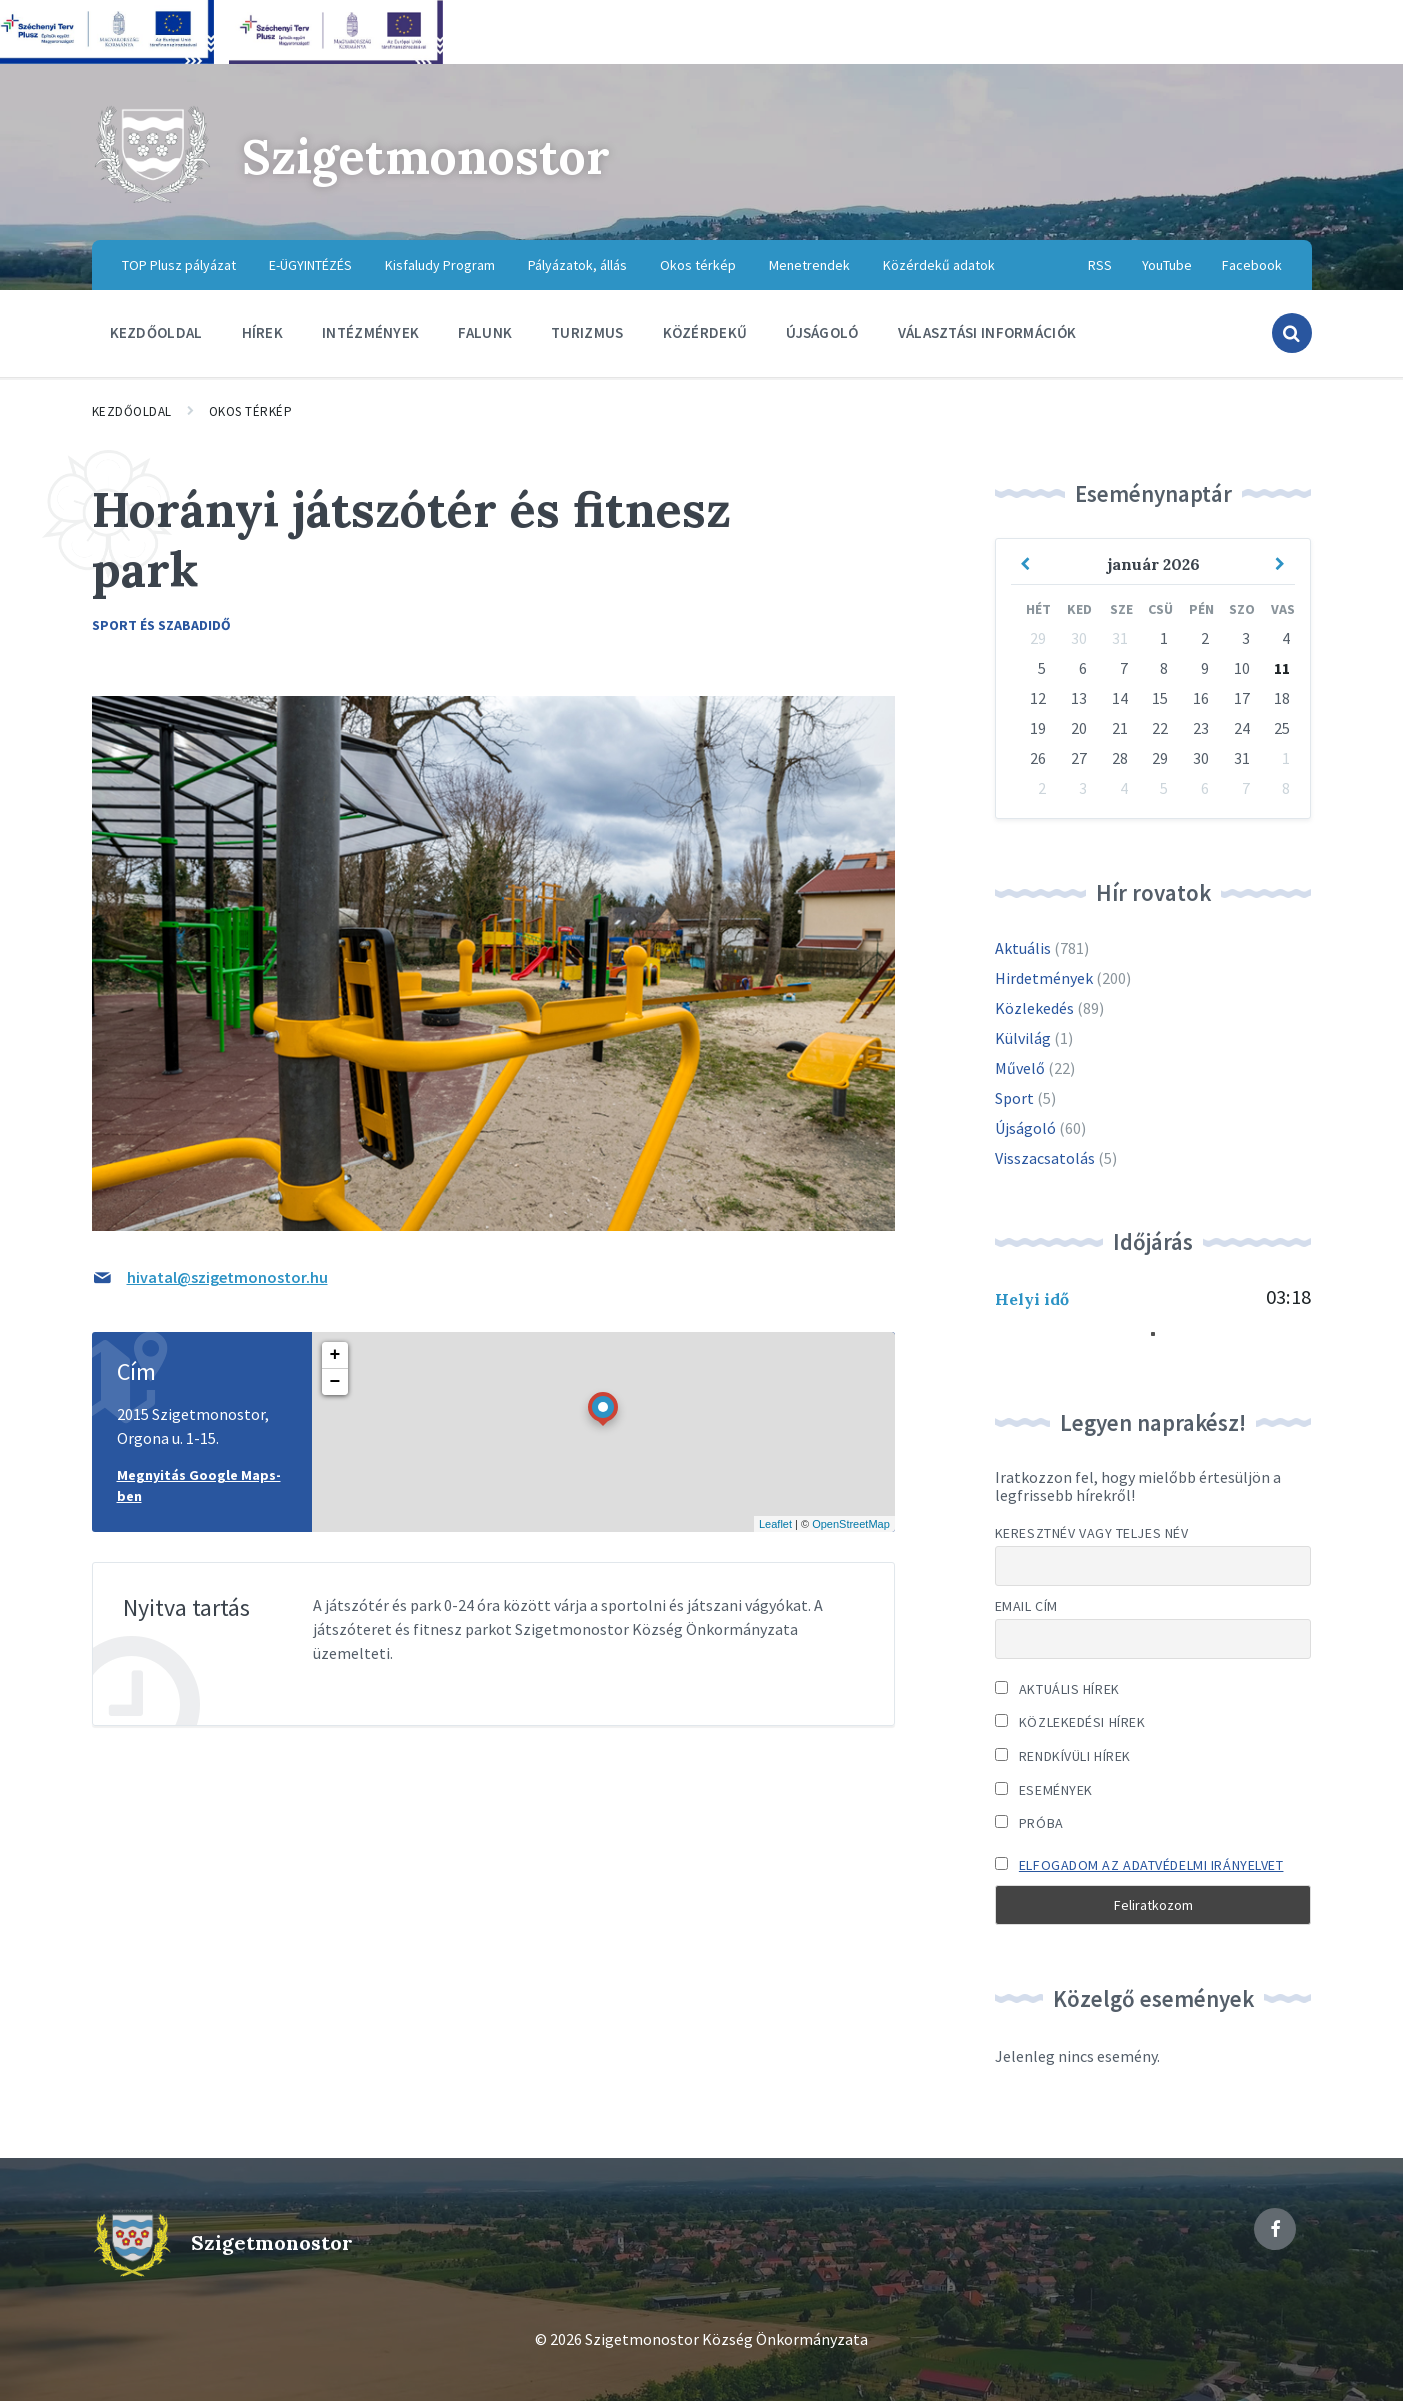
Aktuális (1023, 948)
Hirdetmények (1044, 978)
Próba (1029, 1823)
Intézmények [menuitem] (370, 332)
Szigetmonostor (426, 156)
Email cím (1026, 1606)
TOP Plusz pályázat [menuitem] (179, 265)
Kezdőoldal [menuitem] (156, 332)
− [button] (335, 1382)
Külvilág (1023, 1038)
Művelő (1020, 1068)
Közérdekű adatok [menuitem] (939, 265)
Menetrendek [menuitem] (809, 265)
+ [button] (335, 1355)
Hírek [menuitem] (263, 332)
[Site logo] (152, 200)
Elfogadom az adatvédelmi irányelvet (1151, 1865)
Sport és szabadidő (161, 625)
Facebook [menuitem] (1252, 265)
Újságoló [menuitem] (822, 332)
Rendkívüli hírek (1063, 1756)
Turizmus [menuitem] (587, 332)
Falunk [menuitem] (485, 332)
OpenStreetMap (851, 1524)
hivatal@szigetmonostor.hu (227, 1277)
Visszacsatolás (1045, 1158)
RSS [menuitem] (1100, 265)
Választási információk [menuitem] (987, 332)
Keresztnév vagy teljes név (1092, 1533)
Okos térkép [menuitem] (698, 265)
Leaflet (775, 1524)
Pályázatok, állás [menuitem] (577, 265)
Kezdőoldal (132, 411)
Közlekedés (1034, 1008)
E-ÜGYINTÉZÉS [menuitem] (310, 265)
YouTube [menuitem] (1167, 265)
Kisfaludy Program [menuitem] (440, 265)
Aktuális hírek (1057, 1689)
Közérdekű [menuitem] (705, 332)
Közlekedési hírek (1070, 1722)
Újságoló (1025, 1128)
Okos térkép (251, 411)
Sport (1014, 1098)
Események (1044, 1790)
